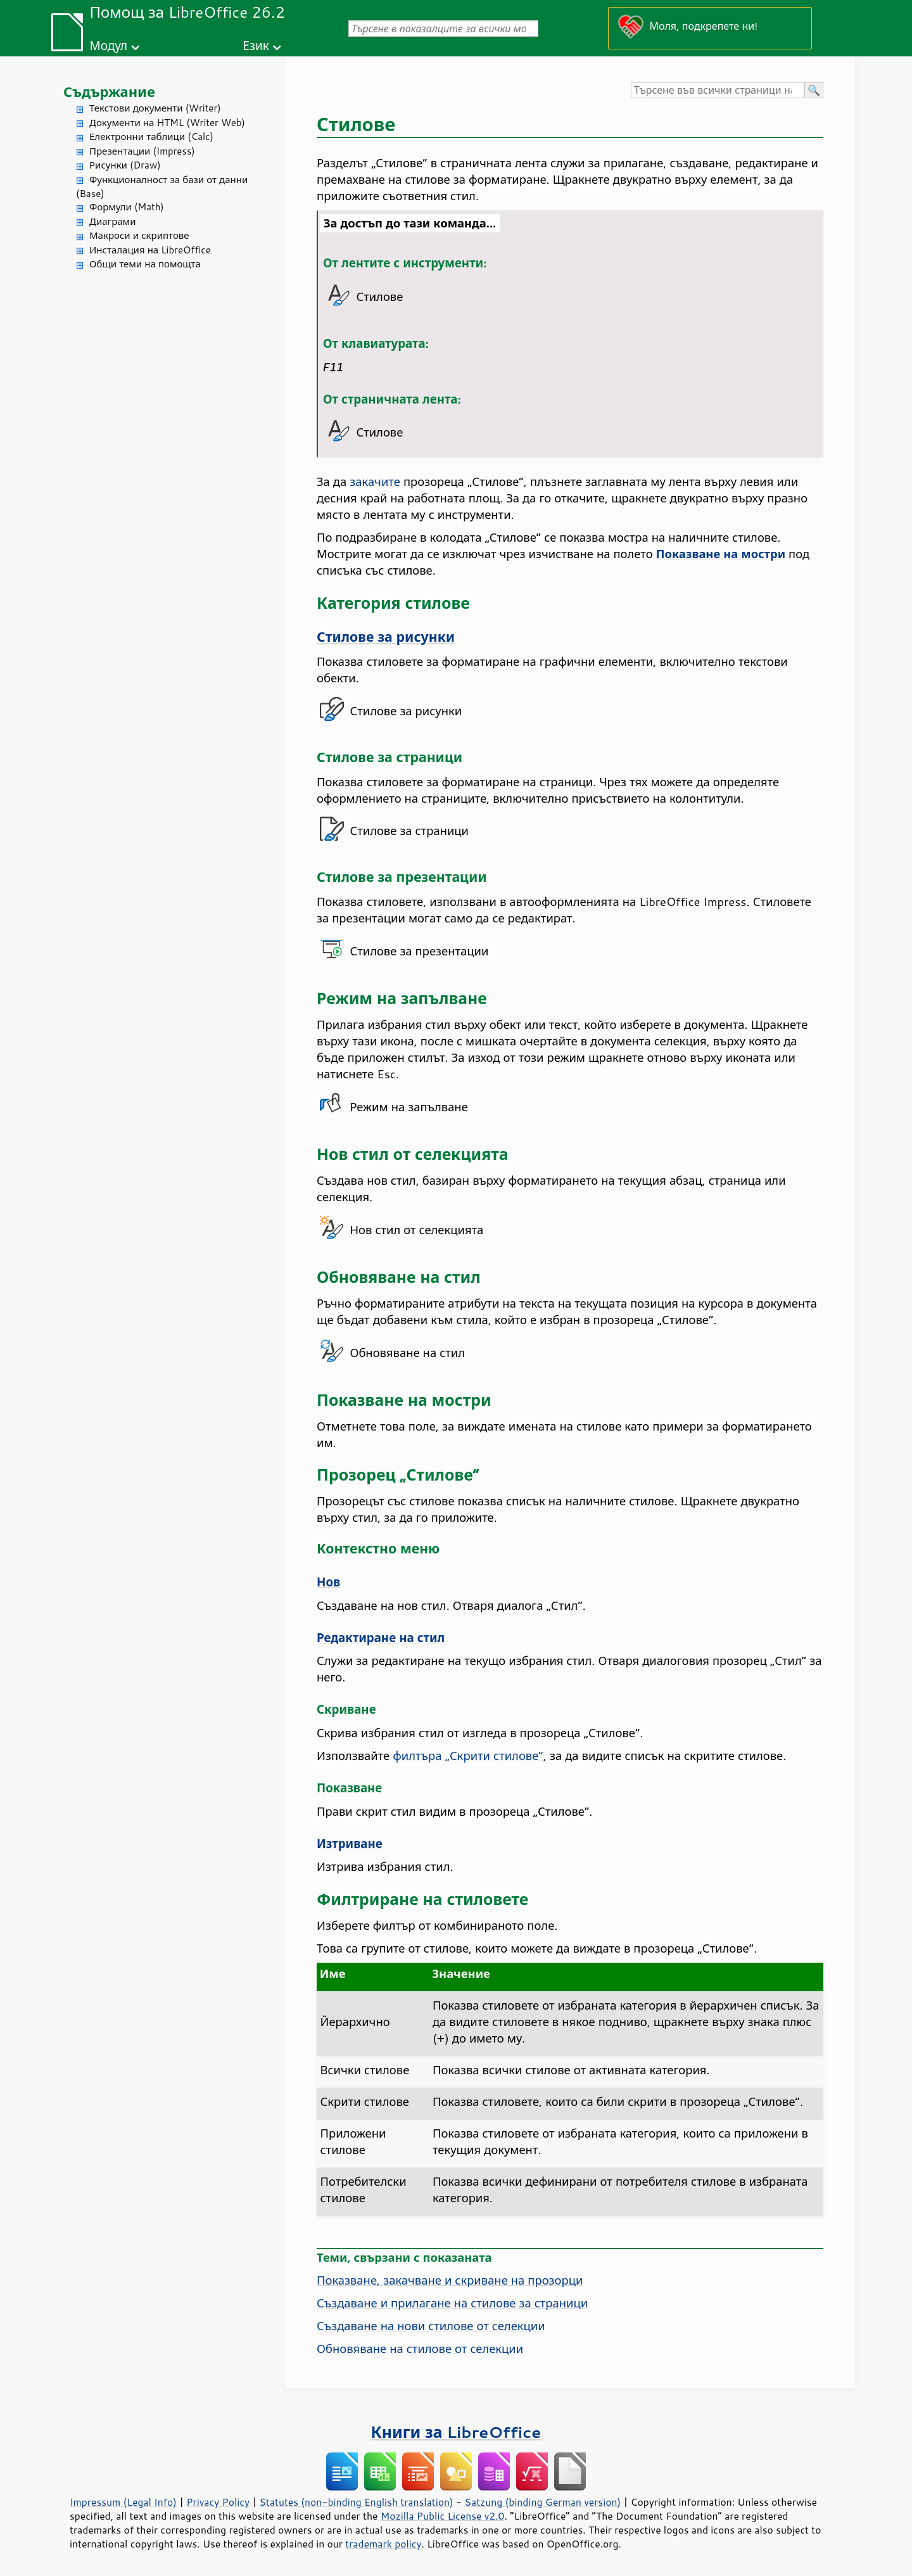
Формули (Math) (126, 207)
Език (256, 45)
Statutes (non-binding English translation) (356, 2502)
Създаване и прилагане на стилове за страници (452, 2303)
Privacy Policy (218, 2502)
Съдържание (109, 91)
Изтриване (350, 1843)
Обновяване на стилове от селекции (420, 2348)
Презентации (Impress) (142, 151)
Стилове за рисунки (386, 636)
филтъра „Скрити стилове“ (468, 1755)
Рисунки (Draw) (125, 165)
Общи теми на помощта (145, 264)
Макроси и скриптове (139, 235)
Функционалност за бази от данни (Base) (162, 187)
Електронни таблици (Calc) (151, 136)
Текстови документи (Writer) (155, 108)
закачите (375, 481)
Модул (108, 45)
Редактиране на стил (381, 1637)
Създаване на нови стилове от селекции (431, 2326)
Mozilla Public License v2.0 (443, 2516)
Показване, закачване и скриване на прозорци (450, 2280)
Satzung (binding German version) (543, 2502)
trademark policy (383, 2544)
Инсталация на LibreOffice (150, 250)
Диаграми (112, 221)
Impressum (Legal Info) (123, 2502)
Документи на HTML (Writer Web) (167, 122)
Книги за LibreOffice (456, 2432)
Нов (328, 1582)
